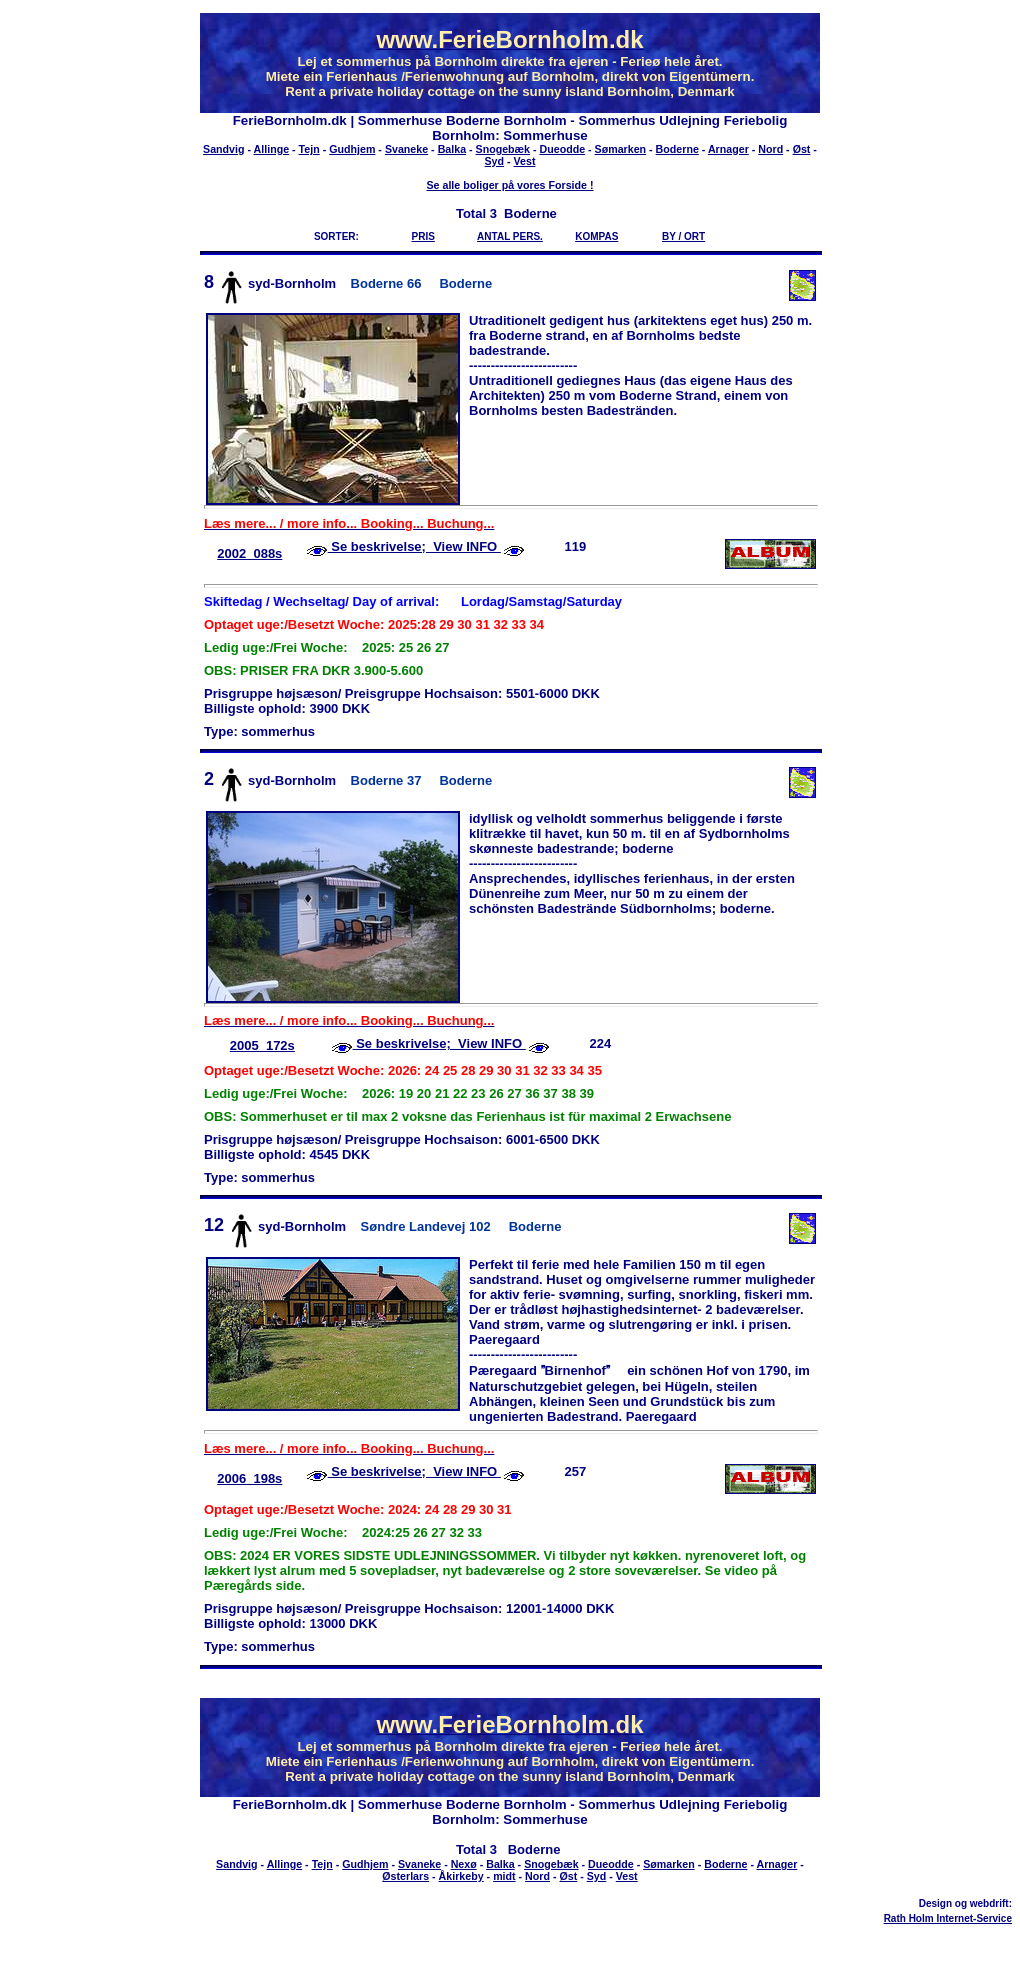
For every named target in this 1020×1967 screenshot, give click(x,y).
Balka (452, 149)
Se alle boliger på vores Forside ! (509, 185)
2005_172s (262, 1045)
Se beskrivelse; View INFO (414, 546)
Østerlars (405, 1876)
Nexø (464, 1864)
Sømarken (621, 149)
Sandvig (223, 149)
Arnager (728, 149)
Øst (802, 149)
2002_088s (249, 553)
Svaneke (406, 149)
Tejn (309, 149)
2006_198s (249, 1478)
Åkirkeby (461, 1876)
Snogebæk (503, 149)
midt (504, 1876)
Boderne (677, 149)
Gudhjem (352, 149)
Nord (770, 149)
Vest (525, 161)
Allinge (272, 149)
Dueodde (563, 149)
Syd (495, 161)
